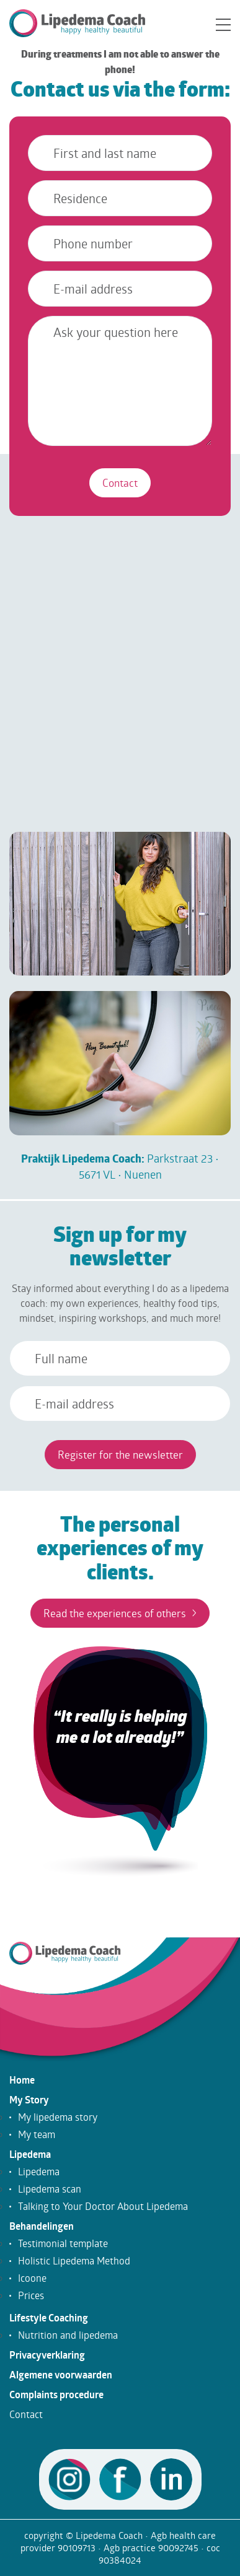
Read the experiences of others (120, 1613)
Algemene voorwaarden (60, 2375)
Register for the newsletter (120, 1454)
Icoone (32, 2278)
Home (22, 2080)
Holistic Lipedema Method (74, 2261)
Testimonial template (63, 2243)
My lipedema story (57, 2117)
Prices (31, 2295)
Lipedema (30, 2154)
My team (36, 2134)
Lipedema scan (49, 2189)
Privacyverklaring (47, 2355)
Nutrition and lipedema (68, 2335)
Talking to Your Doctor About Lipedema (103, 2206)
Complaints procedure (56, 2394)
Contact (120, 483)
